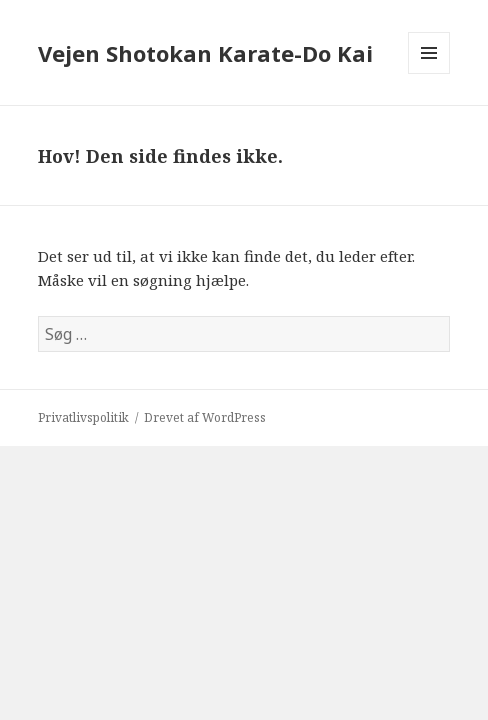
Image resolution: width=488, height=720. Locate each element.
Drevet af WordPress (205, 417)
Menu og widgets (429, 73)
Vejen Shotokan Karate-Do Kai (205, 53)
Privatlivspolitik (83, 417)
